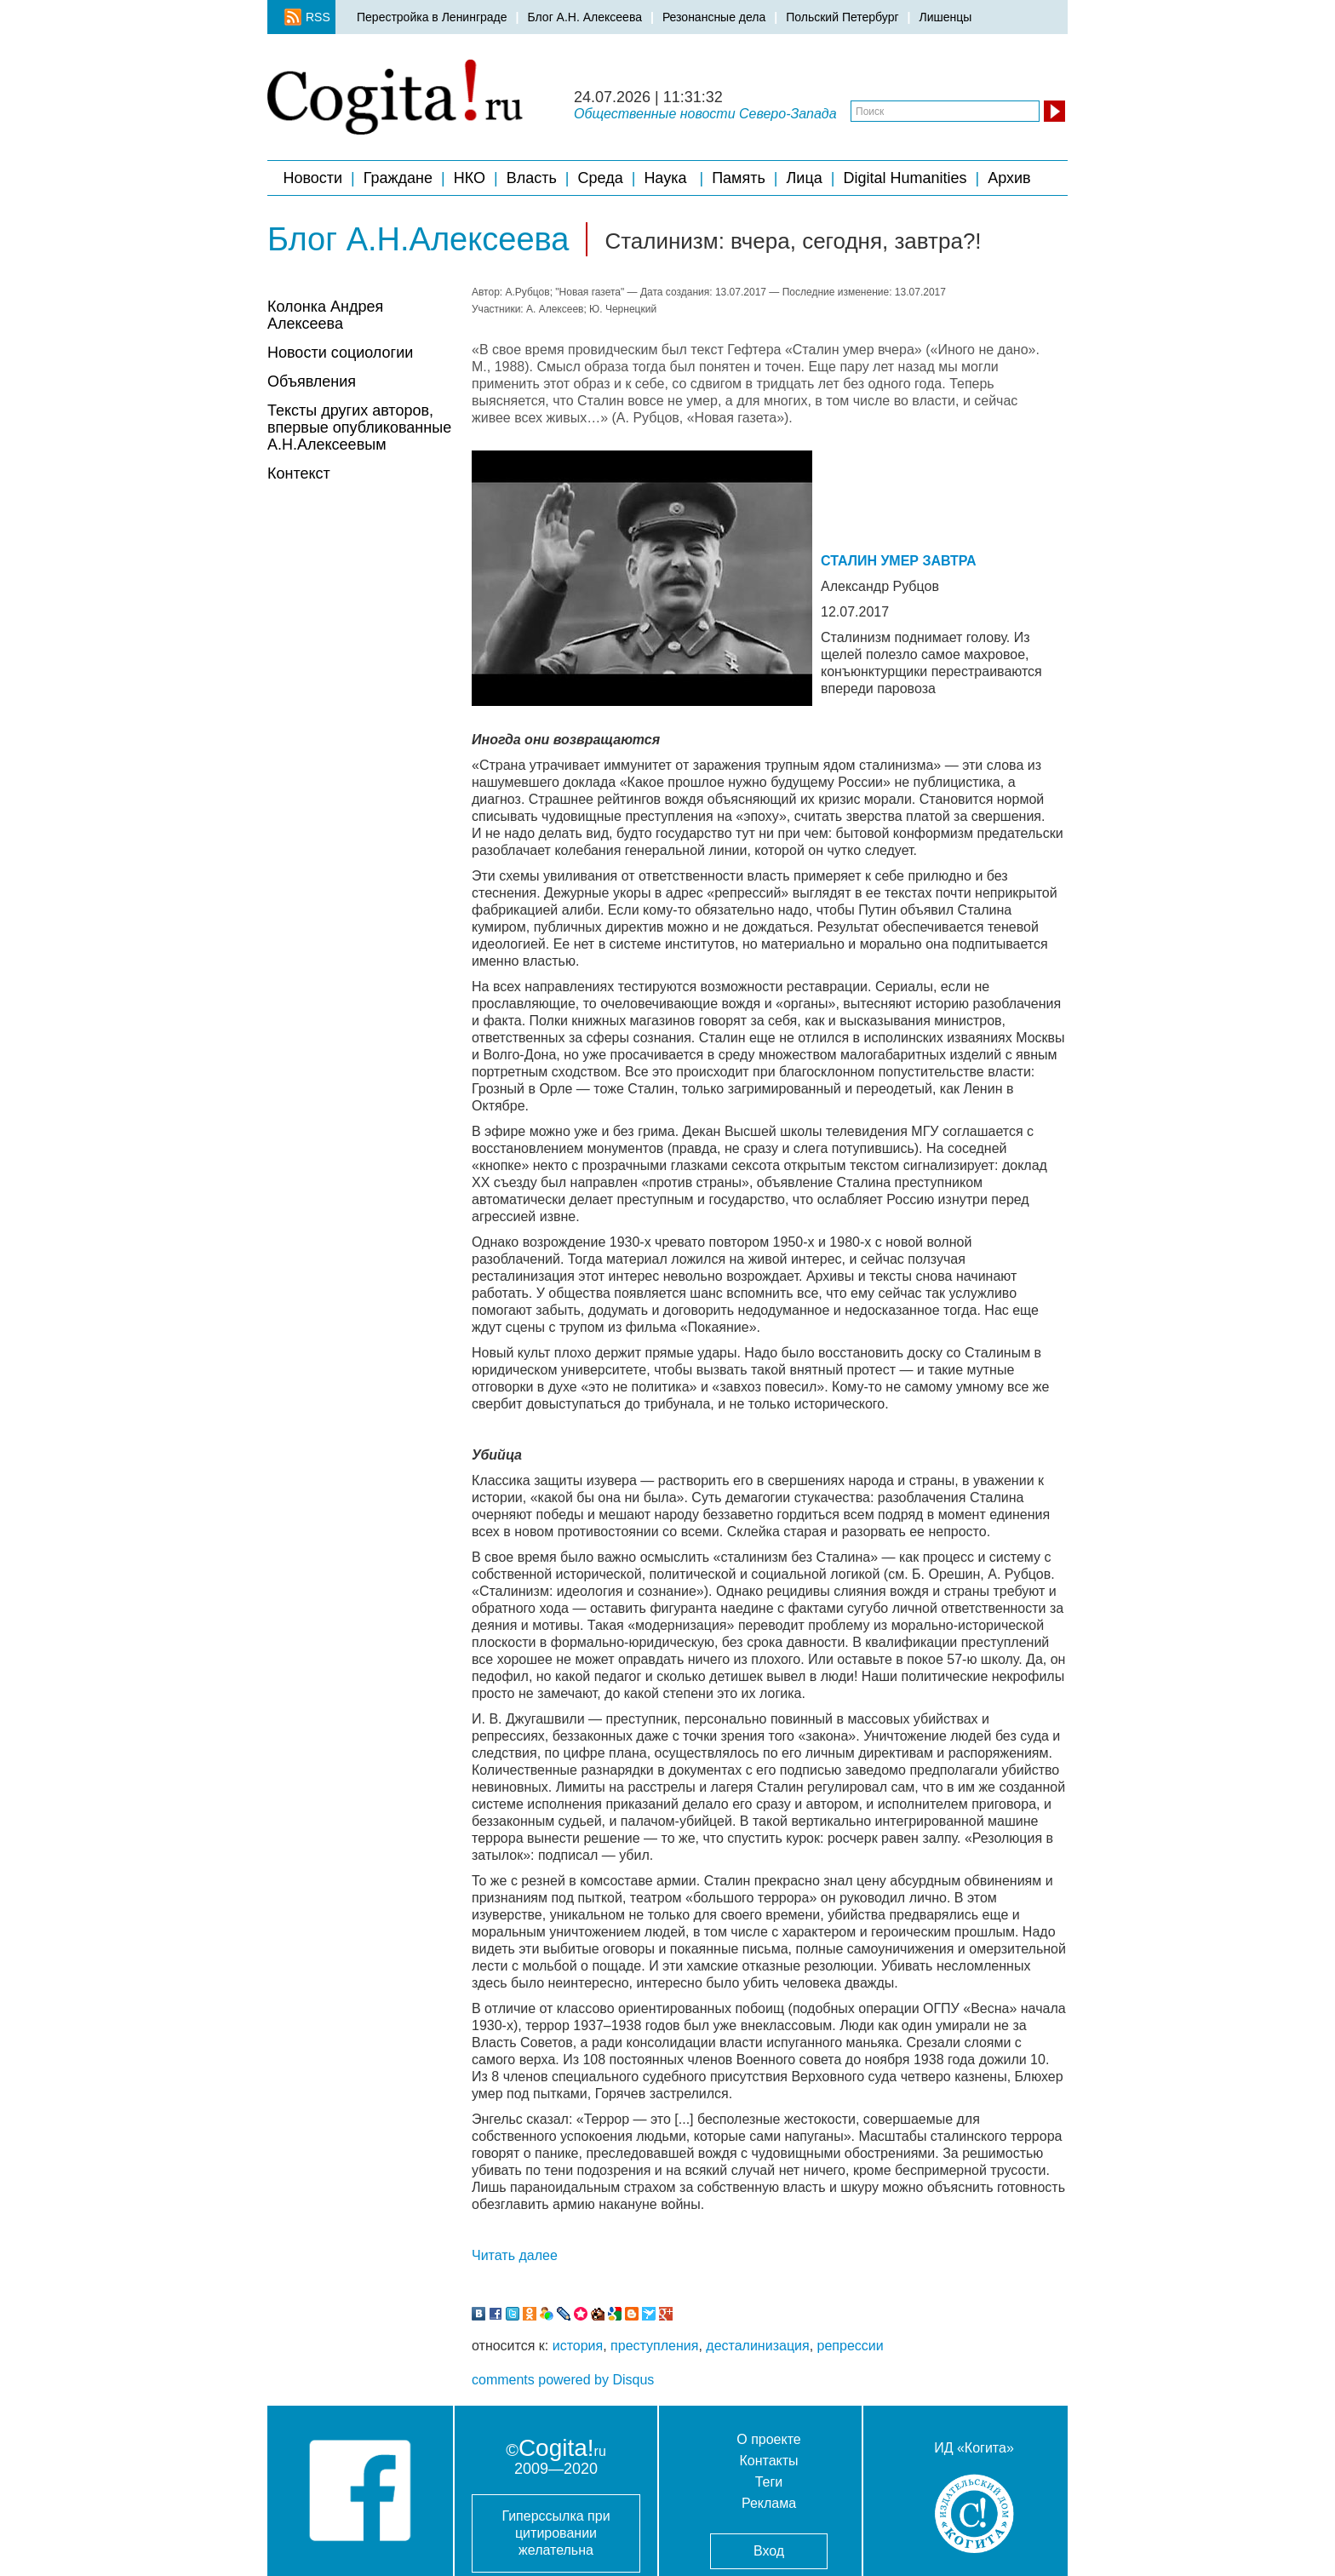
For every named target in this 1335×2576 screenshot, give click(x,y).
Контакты (768, 2460)
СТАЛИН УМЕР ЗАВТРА (899, 561)
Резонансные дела (713, 17)
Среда (600, 177)
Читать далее (515, 2255)
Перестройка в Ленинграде (432, 17)
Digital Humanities (904, 177)
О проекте (768, 2439)
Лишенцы (945, 17)
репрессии (850, 2345)
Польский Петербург (842, 17)
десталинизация (757, 2345)
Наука (667, 177)
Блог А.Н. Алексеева (584, 17)
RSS (312, 17)
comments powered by (563, 2379)
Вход (768, 2551)
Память (738, 177)
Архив (1011, 177)
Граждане (398, 177)
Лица (804, 177)
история (578, 2345)
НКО (469, 177)
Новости (312, 177)
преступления (654, 2345)
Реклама (769, 2503)
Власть (532, 177)
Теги (769, 2482)
